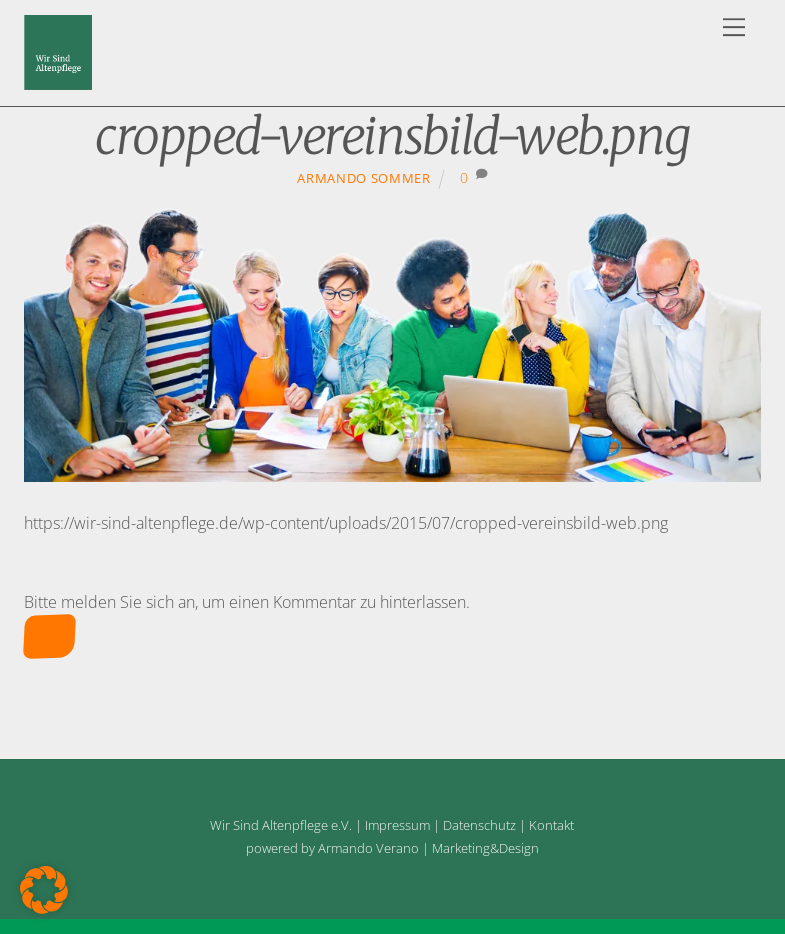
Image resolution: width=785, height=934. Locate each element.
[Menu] (734, 27)
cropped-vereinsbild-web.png (392, 136)
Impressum (397, 825)
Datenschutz (479, 825)
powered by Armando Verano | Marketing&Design (392, 848)
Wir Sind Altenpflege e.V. (281, 825)
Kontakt (551, 825)
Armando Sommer (363, 178)
